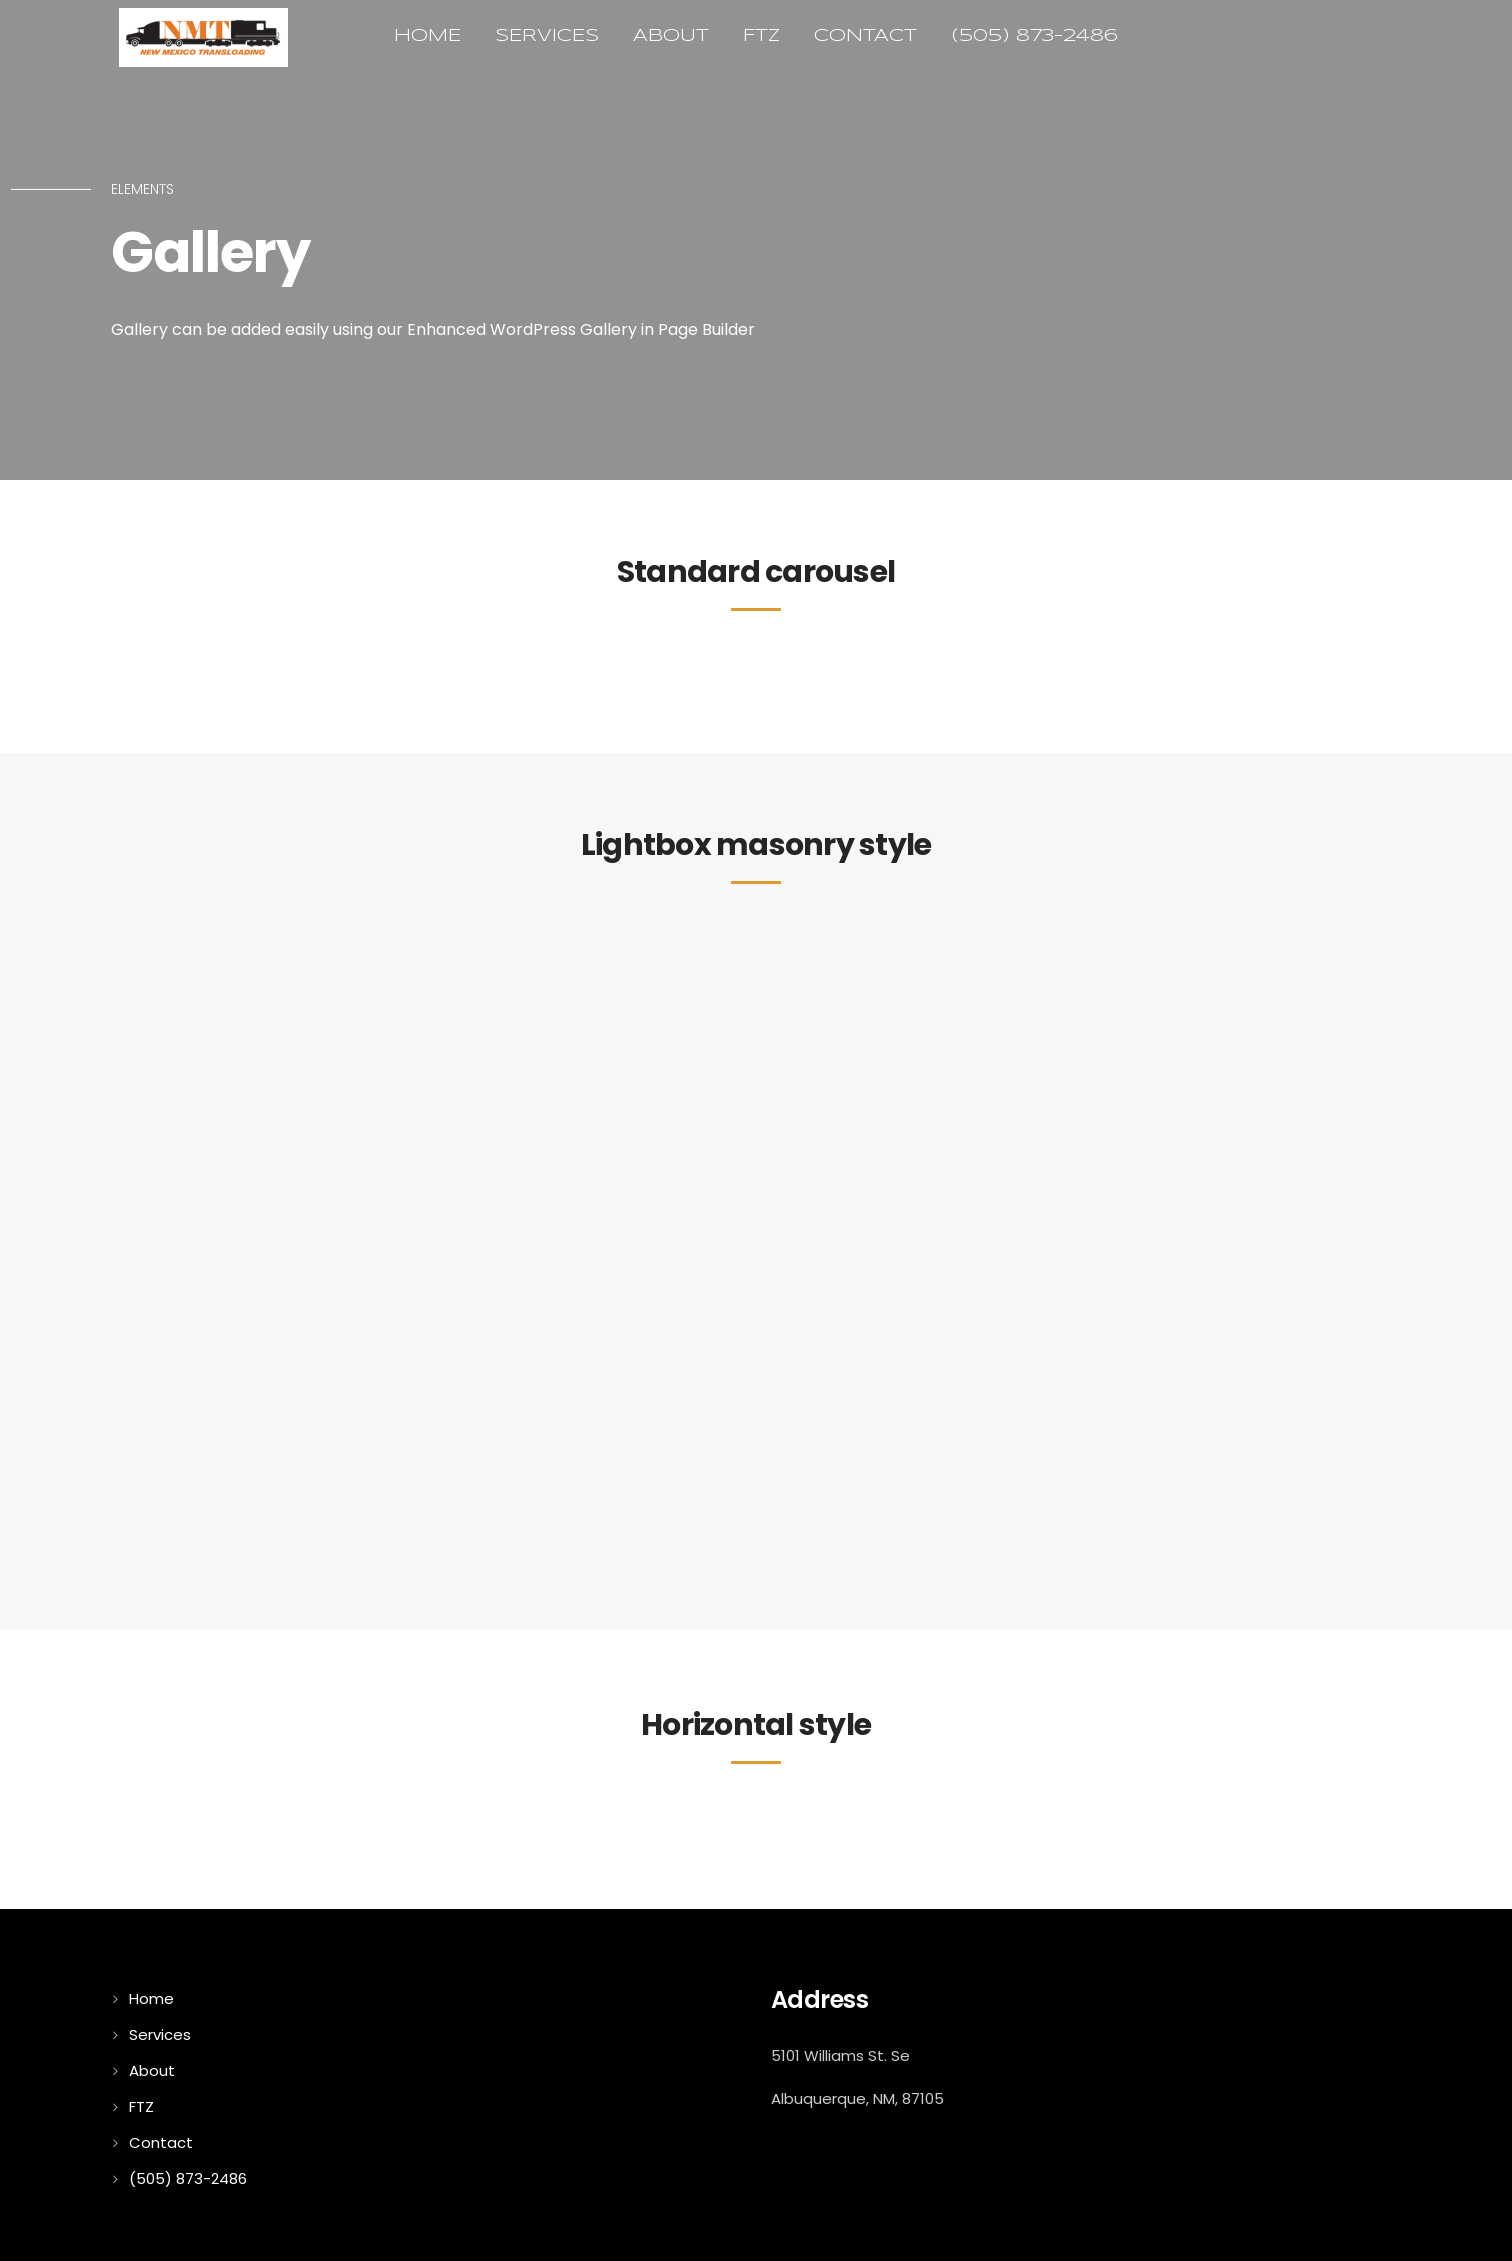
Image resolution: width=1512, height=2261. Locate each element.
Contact (865, 36)
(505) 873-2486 (1034, 36)
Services (547, 36)
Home (427, 36)
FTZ (761, 36)
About (671, 36)
